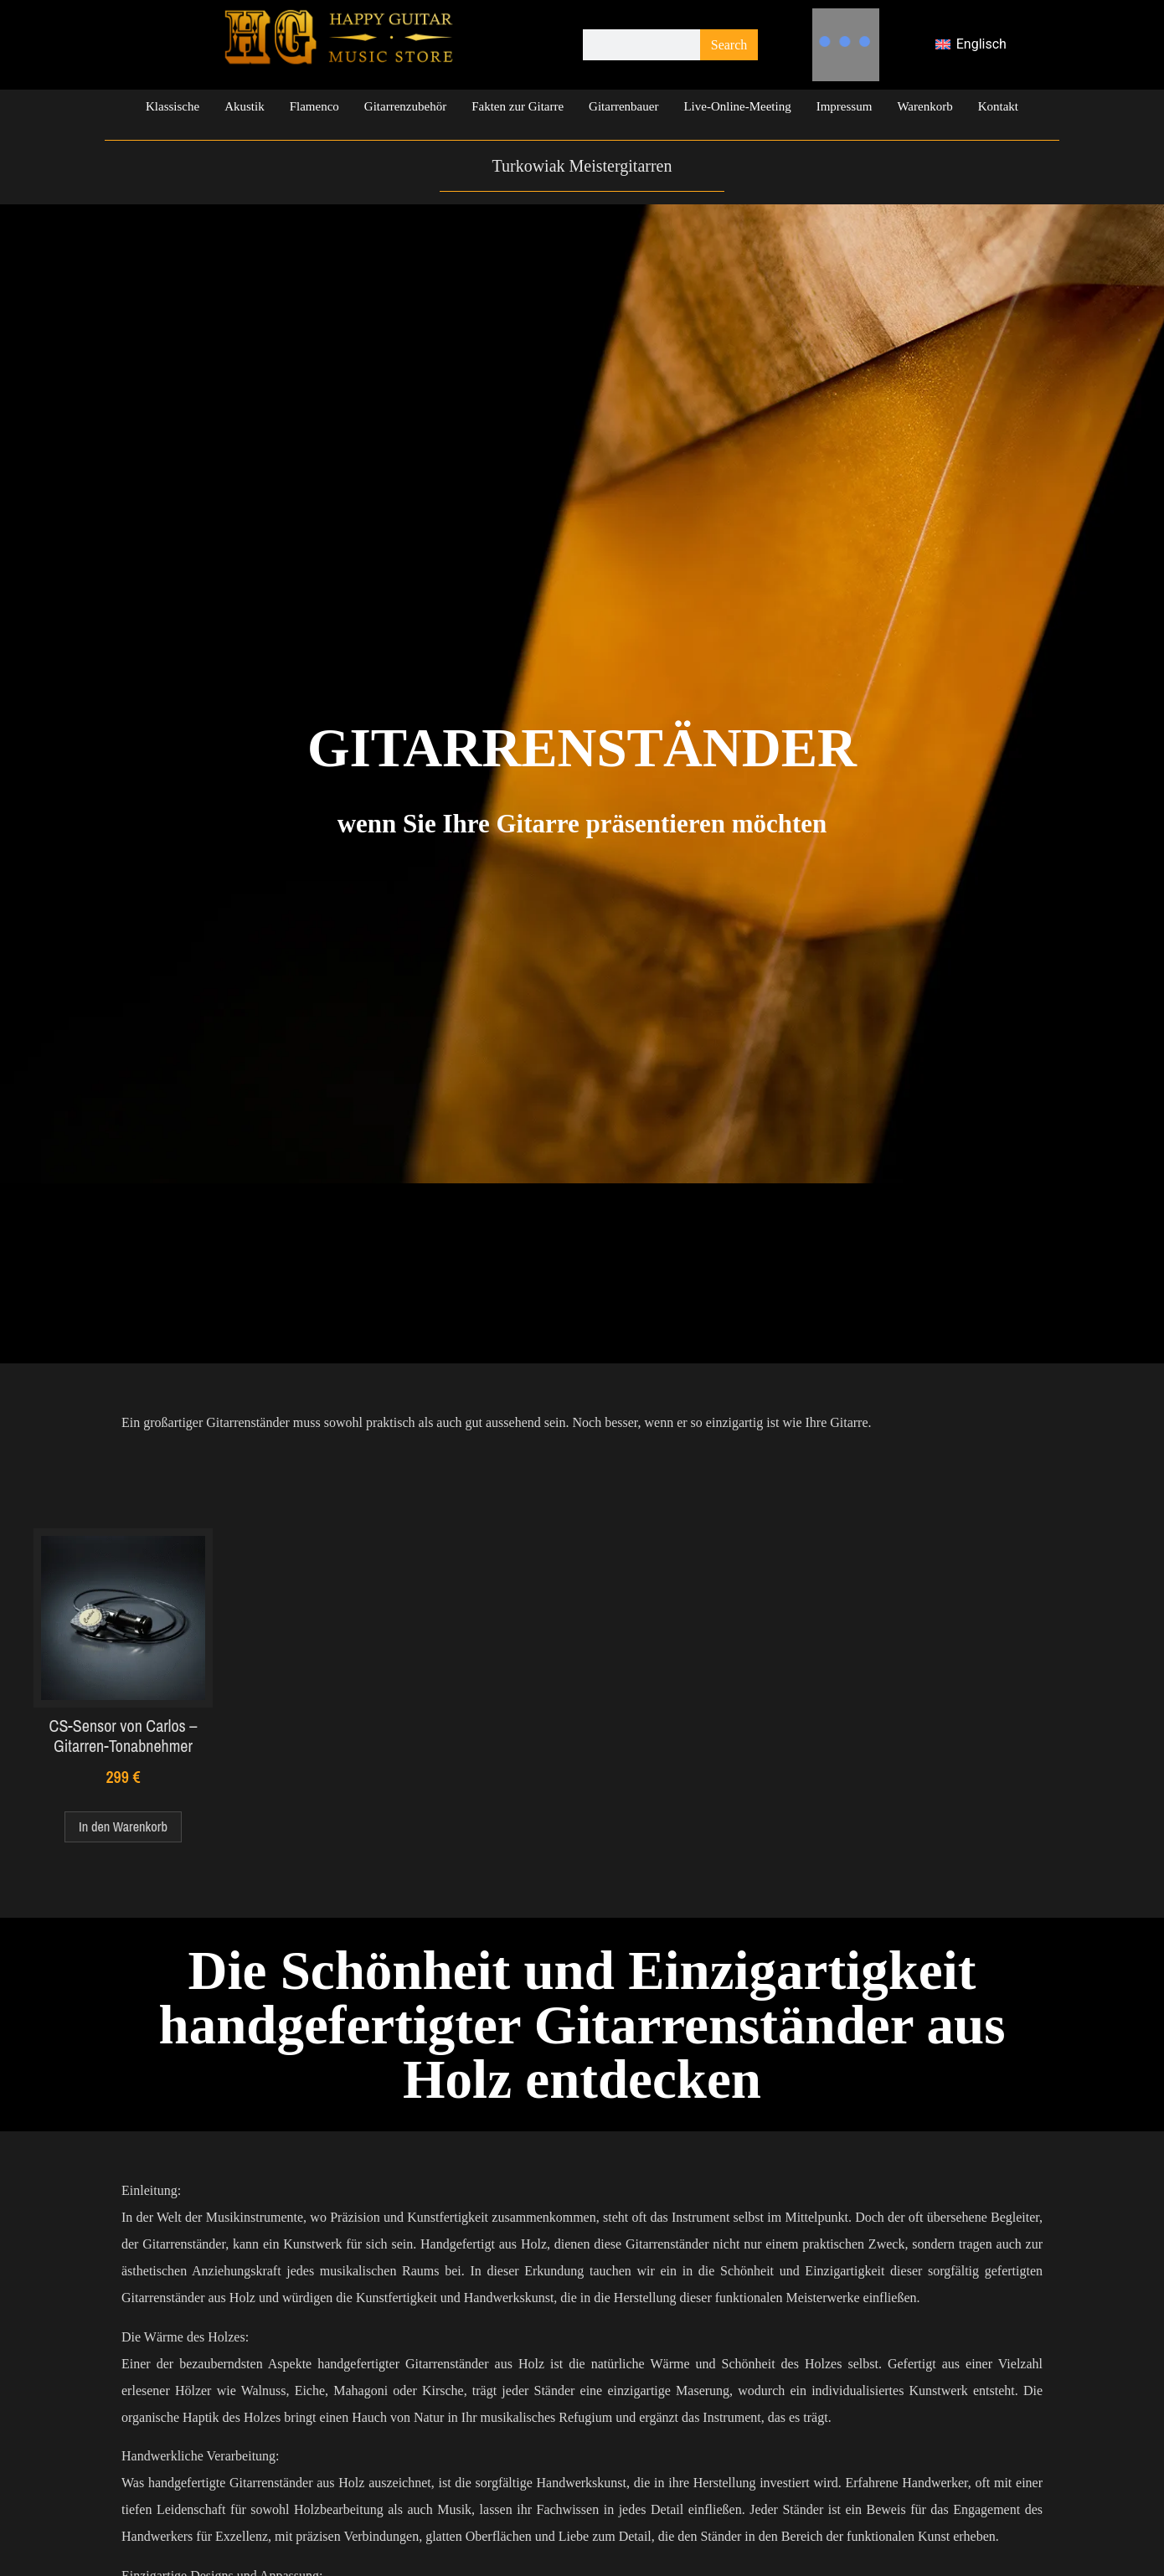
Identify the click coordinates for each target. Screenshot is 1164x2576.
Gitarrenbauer (623, 106)
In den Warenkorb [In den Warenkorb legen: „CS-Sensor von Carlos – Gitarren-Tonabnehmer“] (123, 1826)
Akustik (244, 106)
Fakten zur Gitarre (517, 106)
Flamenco (314, 106)
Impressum (844, 106)
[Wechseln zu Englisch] (971, 45)
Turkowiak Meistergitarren (582, 166)
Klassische (172, 106)
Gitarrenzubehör (405, 106)
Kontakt (998, 106)
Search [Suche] (729, 45)
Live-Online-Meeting (737, 106)
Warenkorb (924, 106)
